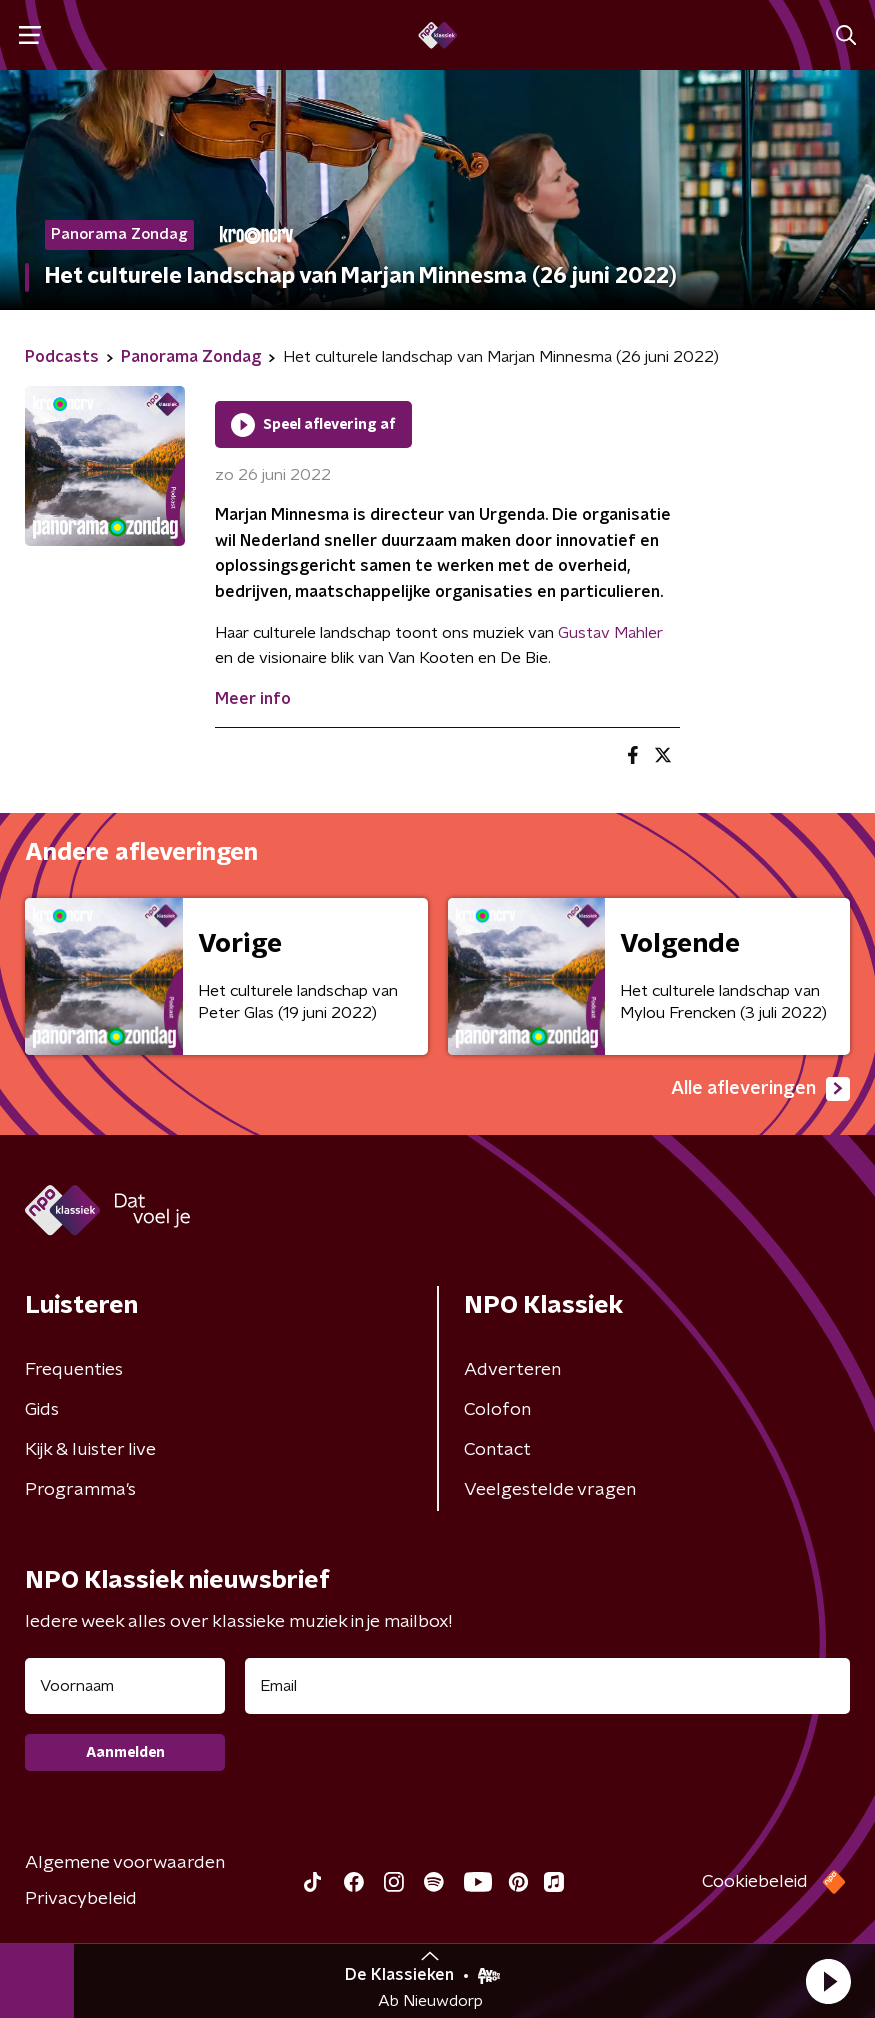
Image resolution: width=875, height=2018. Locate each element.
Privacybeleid (81, 1899)
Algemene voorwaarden (125, 1863)
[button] (828, 1981)
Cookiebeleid (755, 1882)
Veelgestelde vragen (550, 1490)
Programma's (80, 1490)
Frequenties (74, 1370)
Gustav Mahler (610, 633)
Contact (497, 1450)
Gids (42, 1410)
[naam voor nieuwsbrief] (125, 1686)
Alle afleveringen (760, 1089)
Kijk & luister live (90, 1450)
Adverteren (512, 1370)
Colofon (497, 1410)
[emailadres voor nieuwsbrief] (547, 1686)
